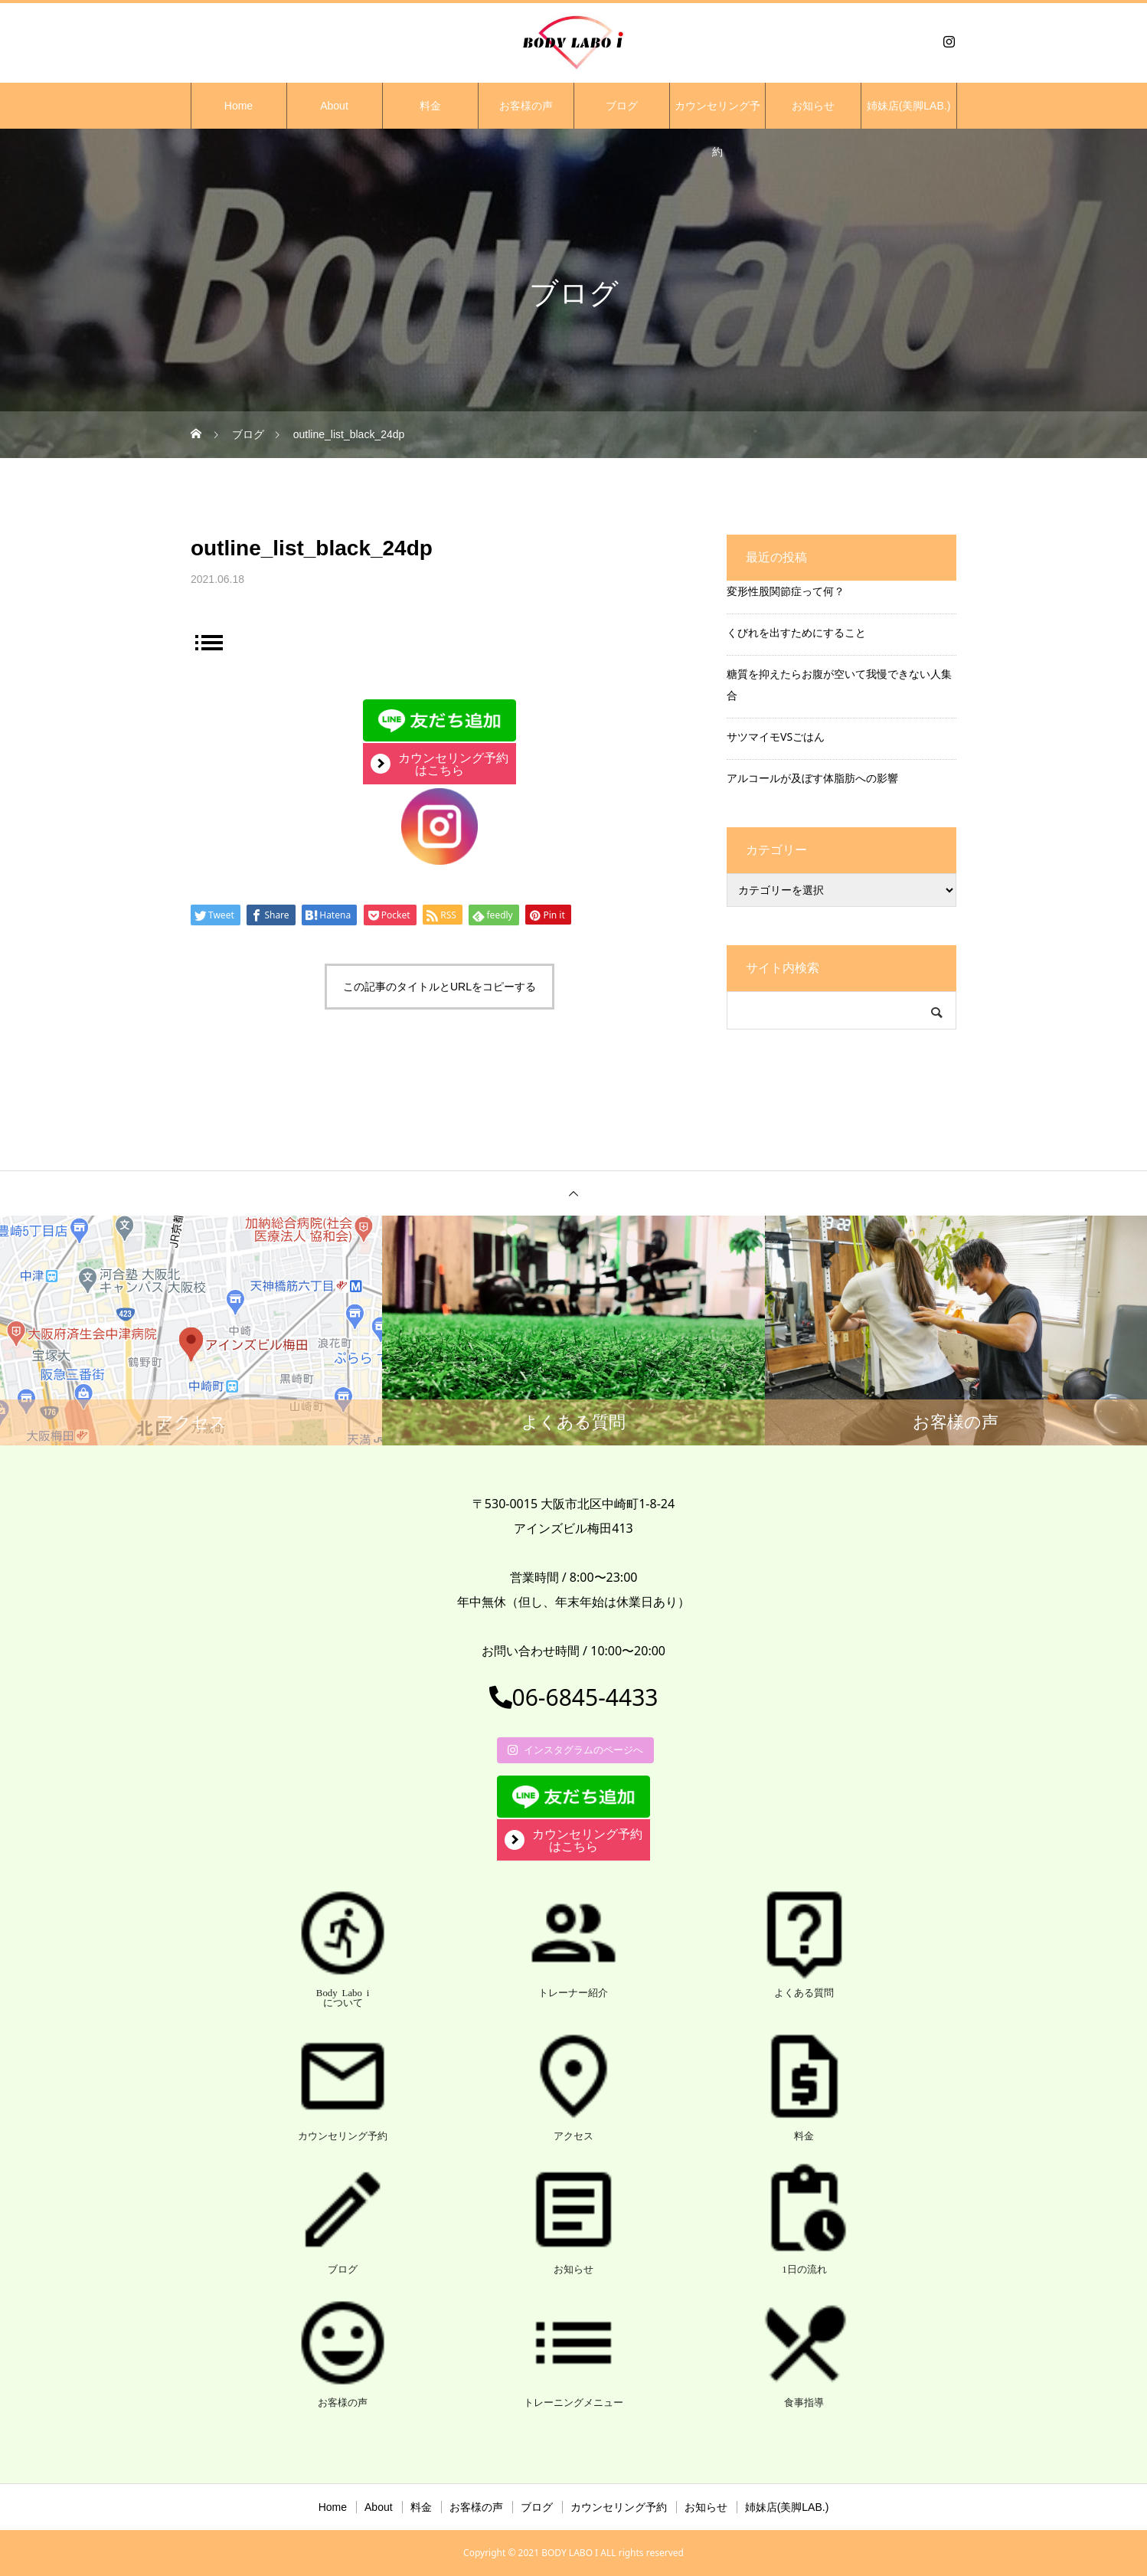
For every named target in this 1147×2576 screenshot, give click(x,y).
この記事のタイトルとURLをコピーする (439, 986)
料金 (430, 106)
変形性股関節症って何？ (786, 591)
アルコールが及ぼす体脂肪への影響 (812, 778)
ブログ (622, 106)
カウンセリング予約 (717, 114)
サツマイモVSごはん (776, 736)
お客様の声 (526, 106)
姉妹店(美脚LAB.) (909, 106)
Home (238, 106)
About (334, 106)
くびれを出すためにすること (796, 632)
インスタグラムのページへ (575, 1749)
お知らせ (813, 106)
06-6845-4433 (573, 1697)
